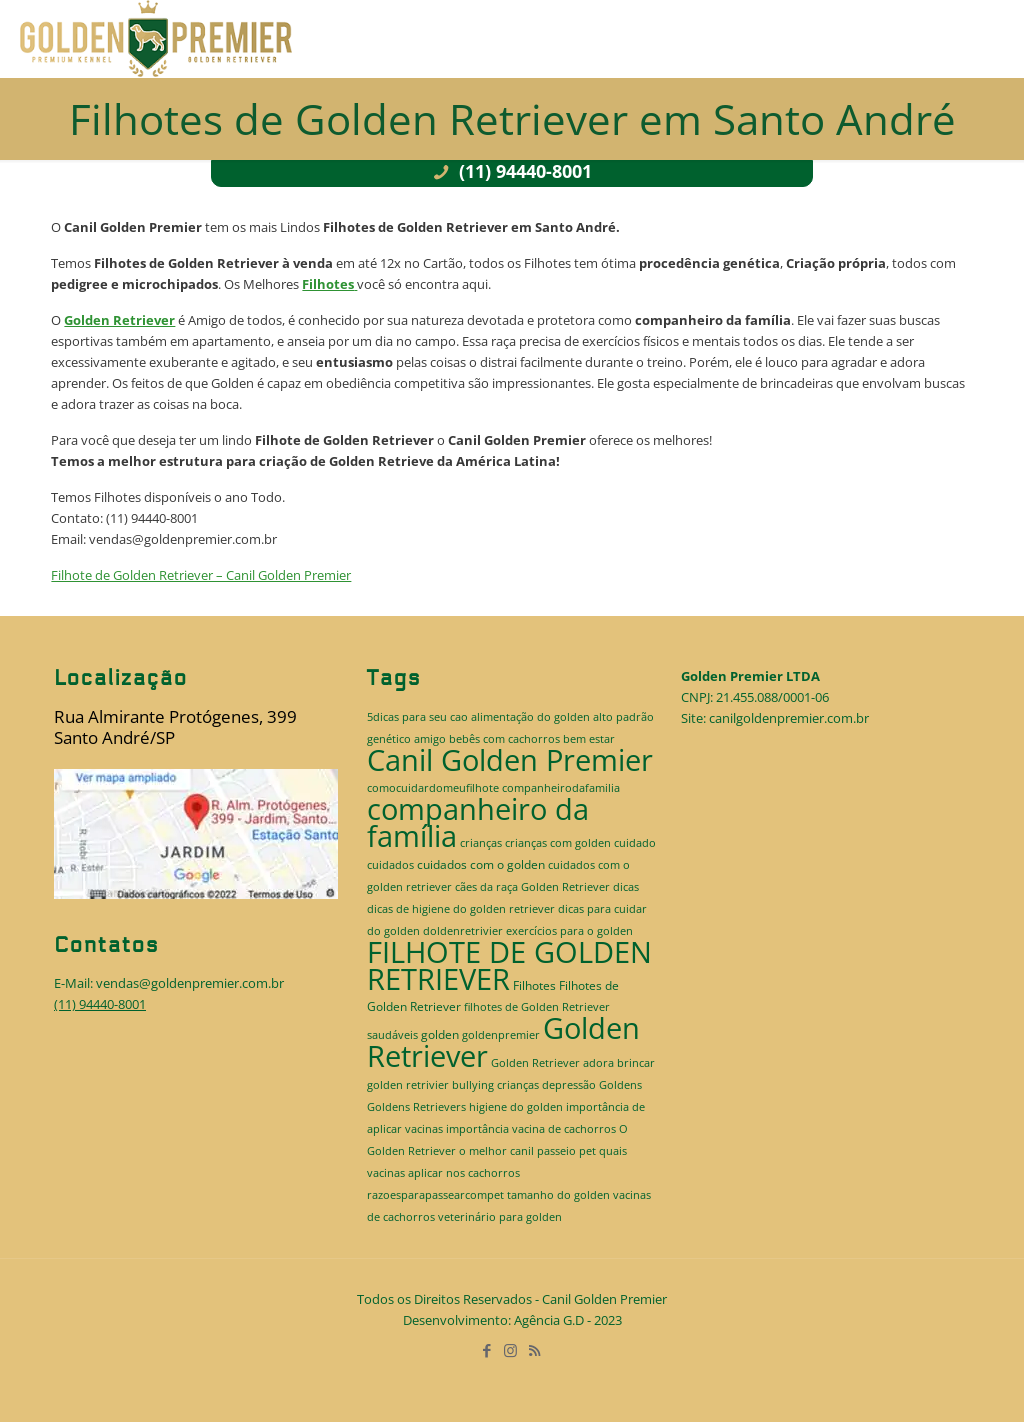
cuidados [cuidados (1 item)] (390, 865)
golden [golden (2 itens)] (440, 1034)
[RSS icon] (536, 1350)
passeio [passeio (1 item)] (556, 1151)
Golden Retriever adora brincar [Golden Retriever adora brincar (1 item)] (573, 1063)
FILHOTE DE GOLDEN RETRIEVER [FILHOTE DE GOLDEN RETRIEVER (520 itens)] (509, 965)
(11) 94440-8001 (512, 171)
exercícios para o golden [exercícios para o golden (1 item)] (569, 931)
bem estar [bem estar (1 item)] (589, 739)
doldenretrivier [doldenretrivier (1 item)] (463, 931)
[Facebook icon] (488, 1350)
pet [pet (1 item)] (587, 1151)
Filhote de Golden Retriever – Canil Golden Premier (201, 575)
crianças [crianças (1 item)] (481, 843)
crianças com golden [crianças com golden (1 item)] (558, 843)
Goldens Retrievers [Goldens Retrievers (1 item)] (416, 1107)
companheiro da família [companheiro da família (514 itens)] (478, 822)
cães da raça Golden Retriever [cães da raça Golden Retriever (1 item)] (532, 887)
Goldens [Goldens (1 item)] (620, 1085)
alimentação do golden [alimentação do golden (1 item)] (530, 717)
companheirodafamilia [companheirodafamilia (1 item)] (561, 788)
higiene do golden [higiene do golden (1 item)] (516, 1107)
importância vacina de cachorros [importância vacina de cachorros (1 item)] (531, 1129)
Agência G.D (549, 1320)
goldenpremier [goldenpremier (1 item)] (501, 1035)
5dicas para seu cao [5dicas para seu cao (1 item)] (417, 717)
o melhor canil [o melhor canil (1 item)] (496, 1151)
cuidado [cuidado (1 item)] (635, 843)
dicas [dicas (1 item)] (626, 887)
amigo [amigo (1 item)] (430, 739)
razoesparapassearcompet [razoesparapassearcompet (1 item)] (435, 1195)
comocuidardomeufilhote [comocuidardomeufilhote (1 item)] (433, 788)
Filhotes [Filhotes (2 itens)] (534, 985)
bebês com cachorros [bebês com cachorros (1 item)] (504, 739)
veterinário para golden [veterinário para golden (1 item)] (500, 1217)
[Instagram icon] (512, 1350)
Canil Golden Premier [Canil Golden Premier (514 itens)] (510, 760)
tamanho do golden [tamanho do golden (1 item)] (558, 1195)
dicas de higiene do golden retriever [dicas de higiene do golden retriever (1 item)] (461, 909)
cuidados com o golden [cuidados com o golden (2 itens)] (481, 864)
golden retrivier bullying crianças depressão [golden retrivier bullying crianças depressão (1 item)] (481, 1085)
